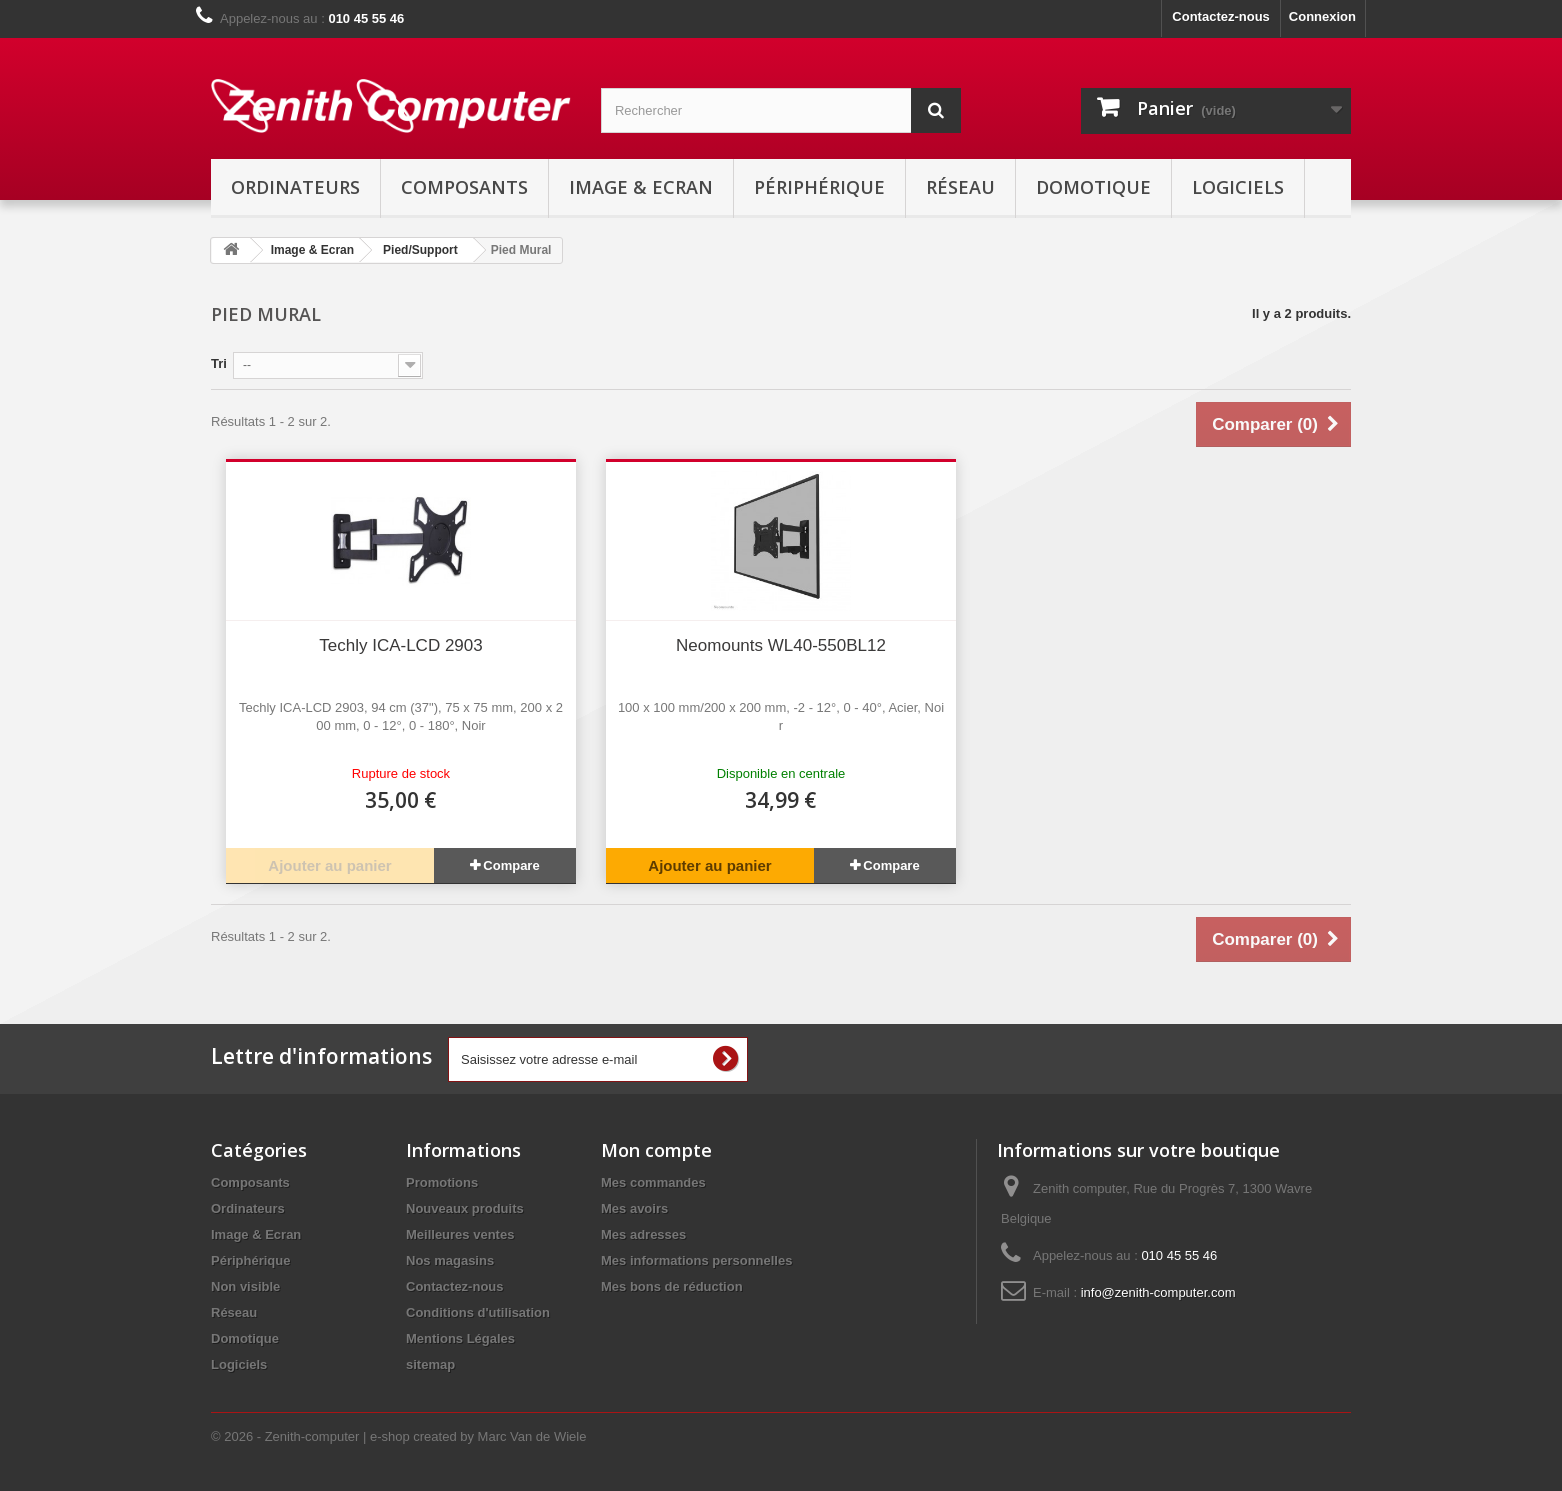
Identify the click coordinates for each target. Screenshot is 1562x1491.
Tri (219, 363)
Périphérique (819, 187)
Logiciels (1238, 187)
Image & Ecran (641, 187)
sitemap (430, 1364)
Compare (511, 865)
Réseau (960, 187)
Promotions (442, 1182)
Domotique (1093, 187)
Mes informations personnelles (696, 1260)
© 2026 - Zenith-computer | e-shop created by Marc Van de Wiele (398, 1436)
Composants (464, 187)
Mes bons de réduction (672, 1286)
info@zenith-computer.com (1158, 1292)
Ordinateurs (295, 187)
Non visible (245, 1286)
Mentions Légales (460, 1338)
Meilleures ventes (460, 1234)
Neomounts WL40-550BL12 (781, 645)
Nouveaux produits (465, 1208)
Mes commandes (653, 1182)
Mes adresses (643, 1234)
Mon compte (656, 1150)
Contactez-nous (1221, 16)
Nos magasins (450, 1260)
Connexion (1322, 16)
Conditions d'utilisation (478, 1312)
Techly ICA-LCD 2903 (400, 645)
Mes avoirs (634, 1208)
